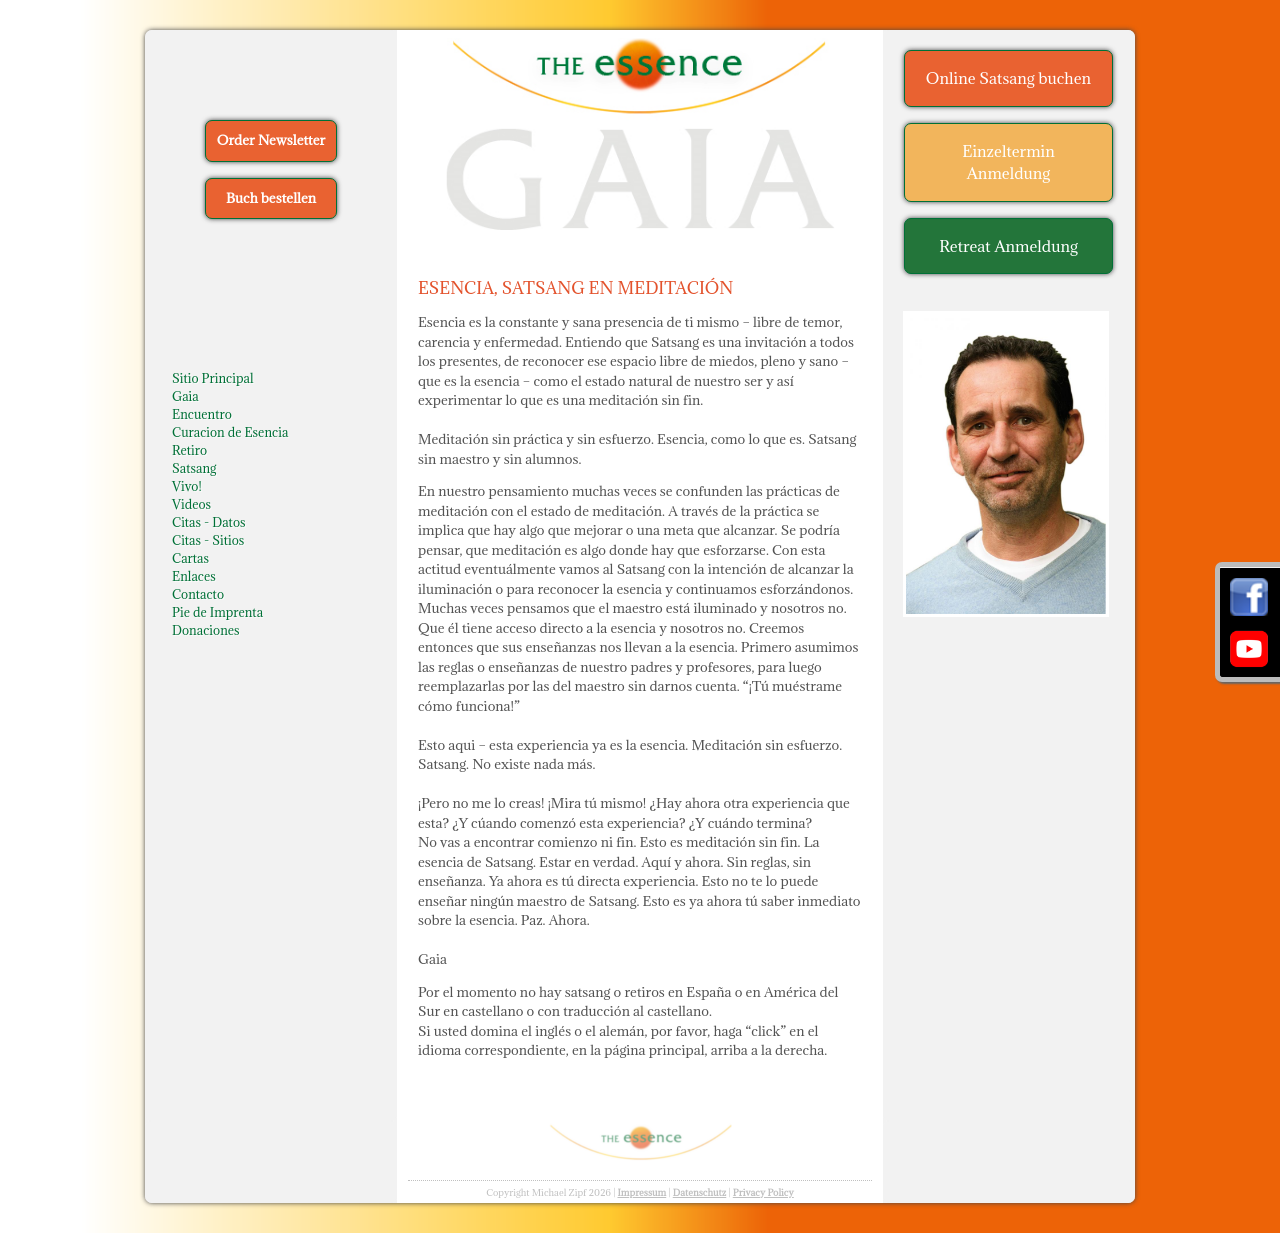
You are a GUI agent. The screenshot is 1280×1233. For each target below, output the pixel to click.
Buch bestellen (271, 198)
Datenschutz (700, 1192)
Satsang (194, 468)
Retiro (189, 450)
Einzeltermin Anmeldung (1008, 162)
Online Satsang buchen (1008, 78)
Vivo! (187, 486)
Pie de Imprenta (217, 612)
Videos (191, 504)
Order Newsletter (271, 140)
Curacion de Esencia (230, 432)
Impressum (641, 1192)
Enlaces (194, 576)
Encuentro (202, 414)
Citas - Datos (209, 522)
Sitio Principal (213, 378)
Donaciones (206, 630)
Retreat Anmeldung (1008, 246)
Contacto (198, 594)
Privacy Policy (763, 1192)
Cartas (190, 558)
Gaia (185, 396)
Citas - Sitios (208, 540)
